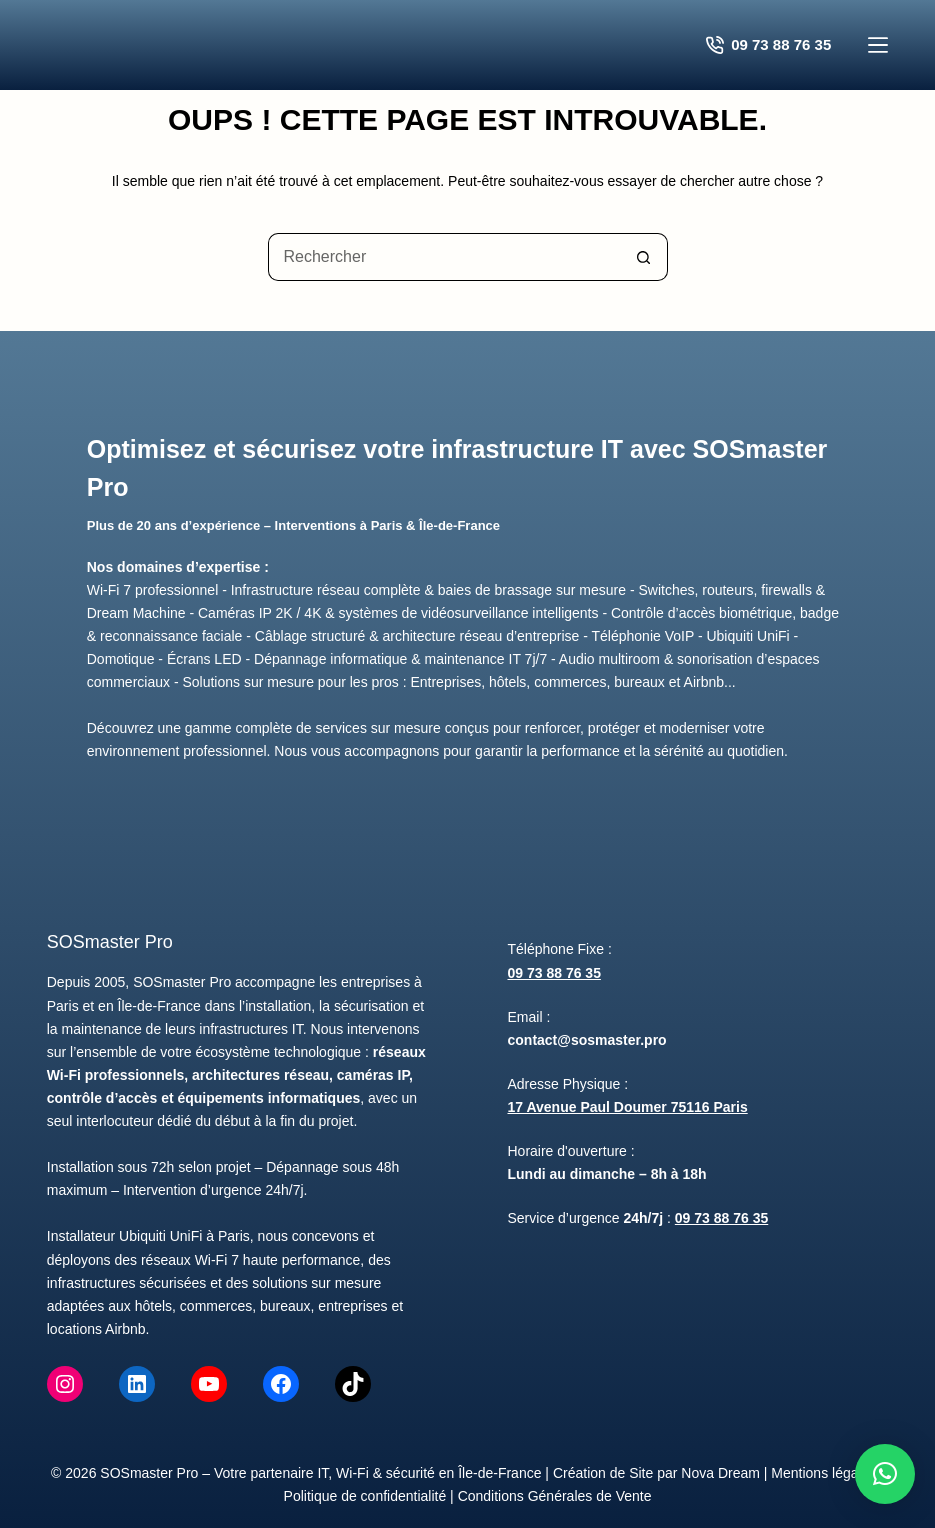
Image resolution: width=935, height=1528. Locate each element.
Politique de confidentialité (365, 1496)
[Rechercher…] (444, 257)
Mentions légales (823, 1473)
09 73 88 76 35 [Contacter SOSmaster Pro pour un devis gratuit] (769, 45)
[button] (885, 1474)
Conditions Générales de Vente (555, 1496)
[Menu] (878, 45)
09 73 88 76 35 (554, 973)
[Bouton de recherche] (644, 257)
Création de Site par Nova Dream (656, 1473)
